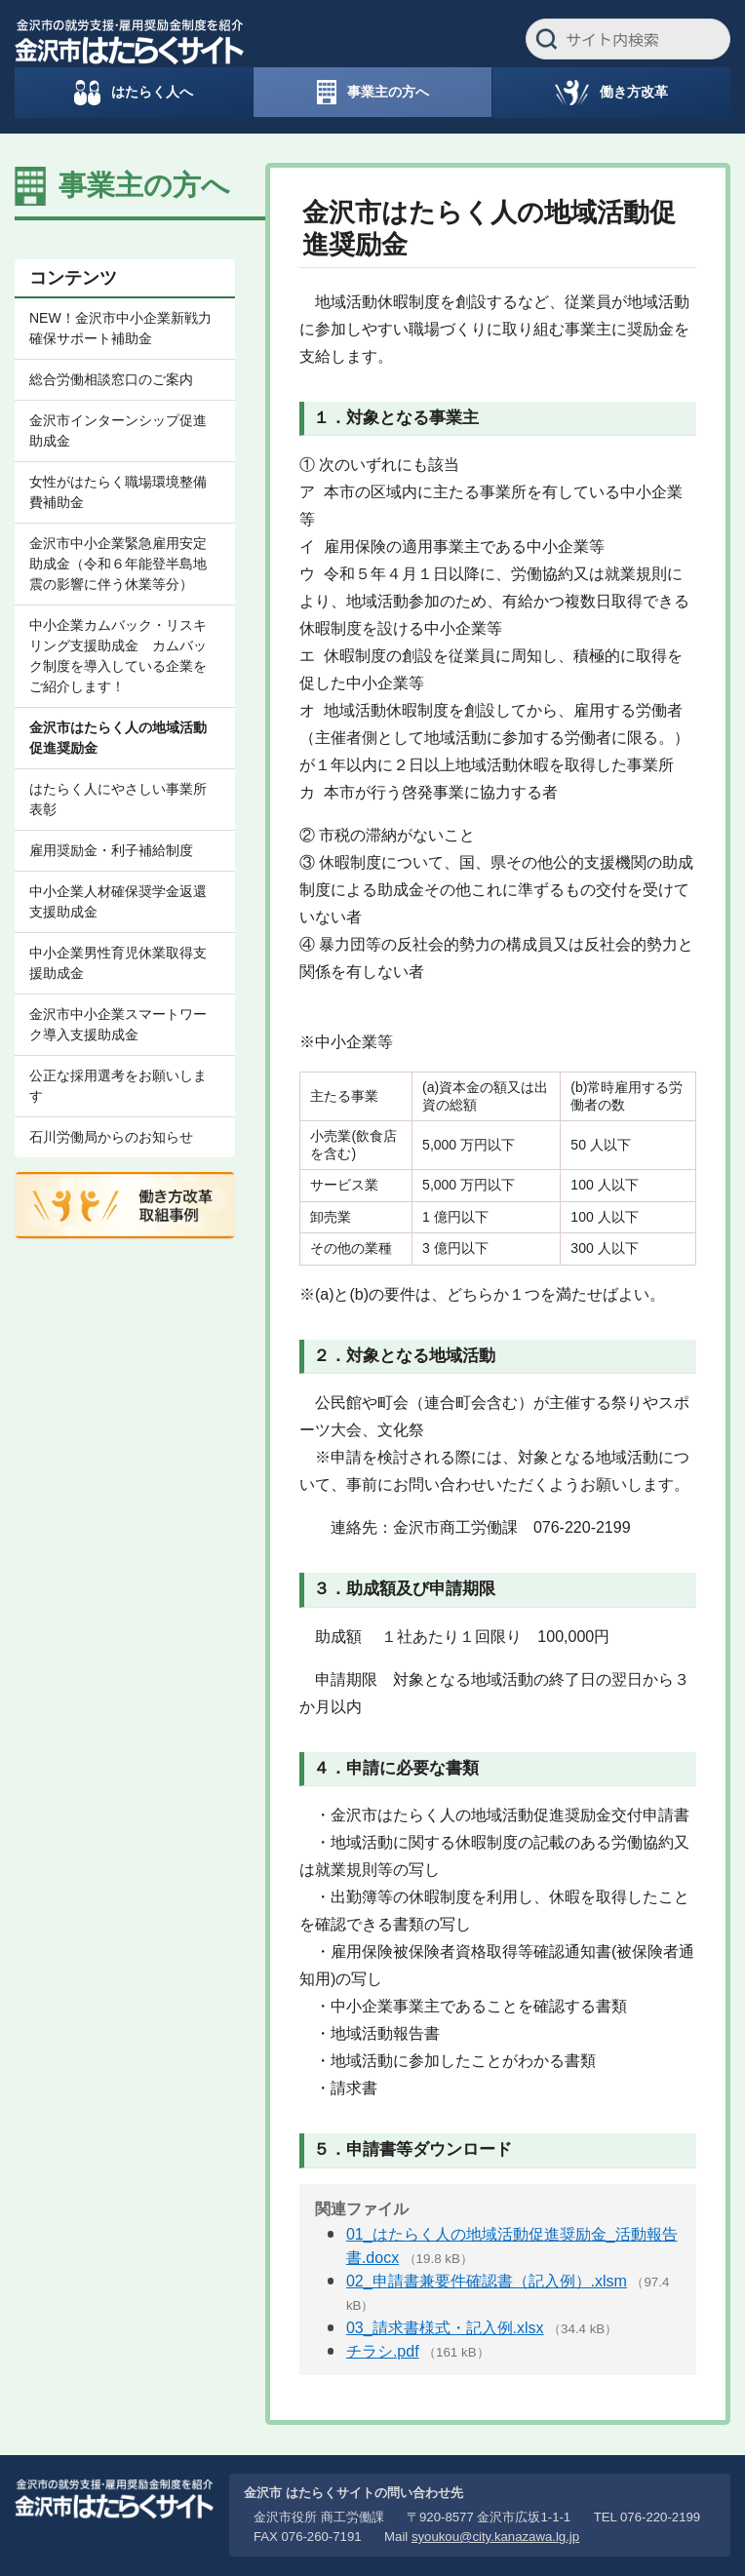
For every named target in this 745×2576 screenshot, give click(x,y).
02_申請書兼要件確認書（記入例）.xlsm (486, 2281)
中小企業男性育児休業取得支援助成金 (118, 963)
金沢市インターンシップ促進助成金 (118, 430)
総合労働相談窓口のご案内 (111, 379)
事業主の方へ (144, 185)
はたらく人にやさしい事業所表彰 (118, 799)
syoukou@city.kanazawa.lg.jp (495, 2536)
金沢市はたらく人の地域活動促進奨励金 (118, 738)
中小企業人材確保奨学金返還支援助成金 (118, 901)
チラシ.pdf (382, 2351)
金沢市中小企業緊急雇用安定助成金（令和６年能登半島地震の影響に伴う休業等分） (118, 563)
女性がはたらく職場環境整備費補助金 (118, 492)
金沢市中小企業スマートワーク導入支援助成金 (118, 1024)
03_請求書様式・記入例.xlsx (445, 2328)
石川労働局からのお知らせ (111, 1137)
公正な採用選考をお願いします (118, 1086)
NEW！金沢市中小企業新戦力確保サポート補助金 (120, 328)
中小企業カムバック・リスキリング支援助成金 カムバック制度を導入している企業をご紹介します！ (118, 655)
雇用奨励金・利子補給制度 (111, 850)
